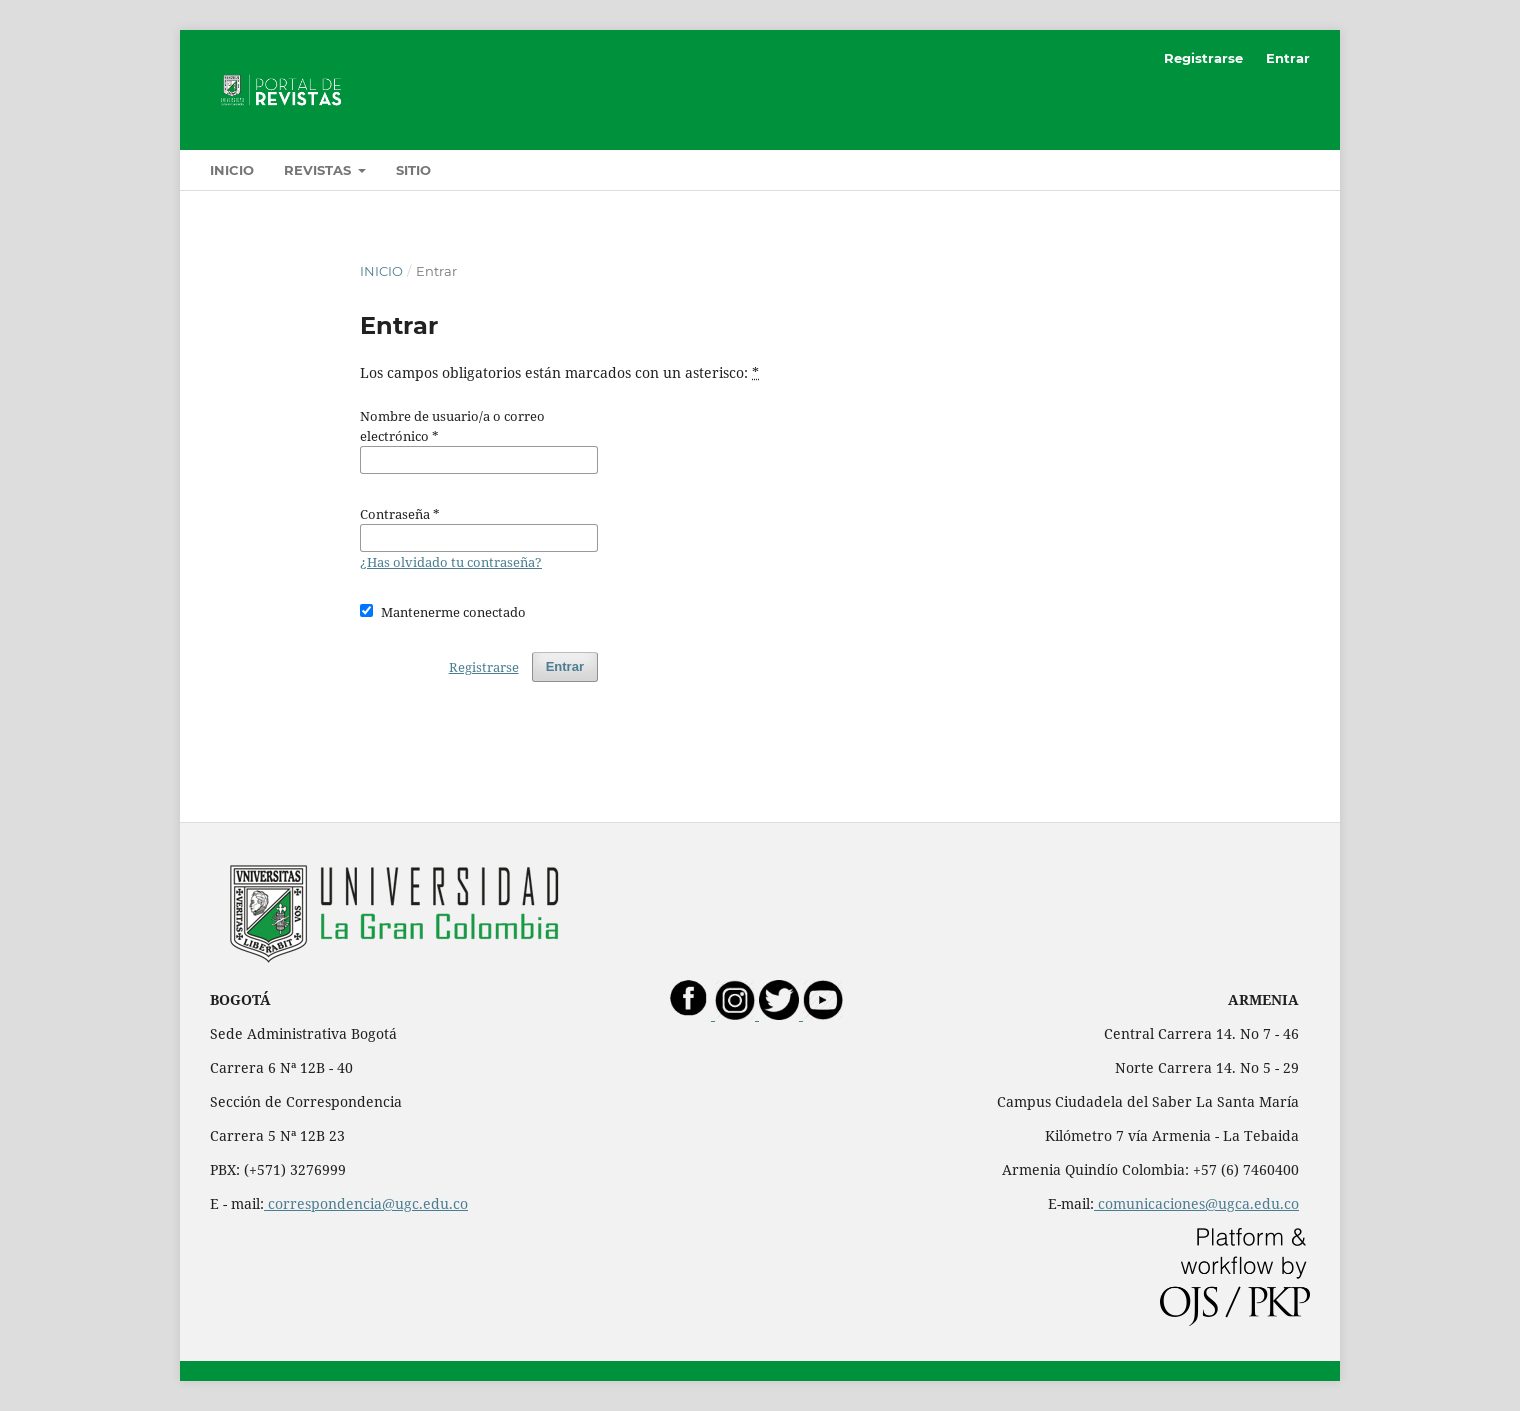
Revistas (319, 170)
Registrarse (1203, 58)
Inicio (232, 170)
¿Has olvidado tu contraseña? (451, 562)
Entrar (1288, 58)
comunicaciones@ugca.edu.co (1196, 1203)
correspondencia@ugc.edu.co (366, 1203)
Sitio (413, 170)
